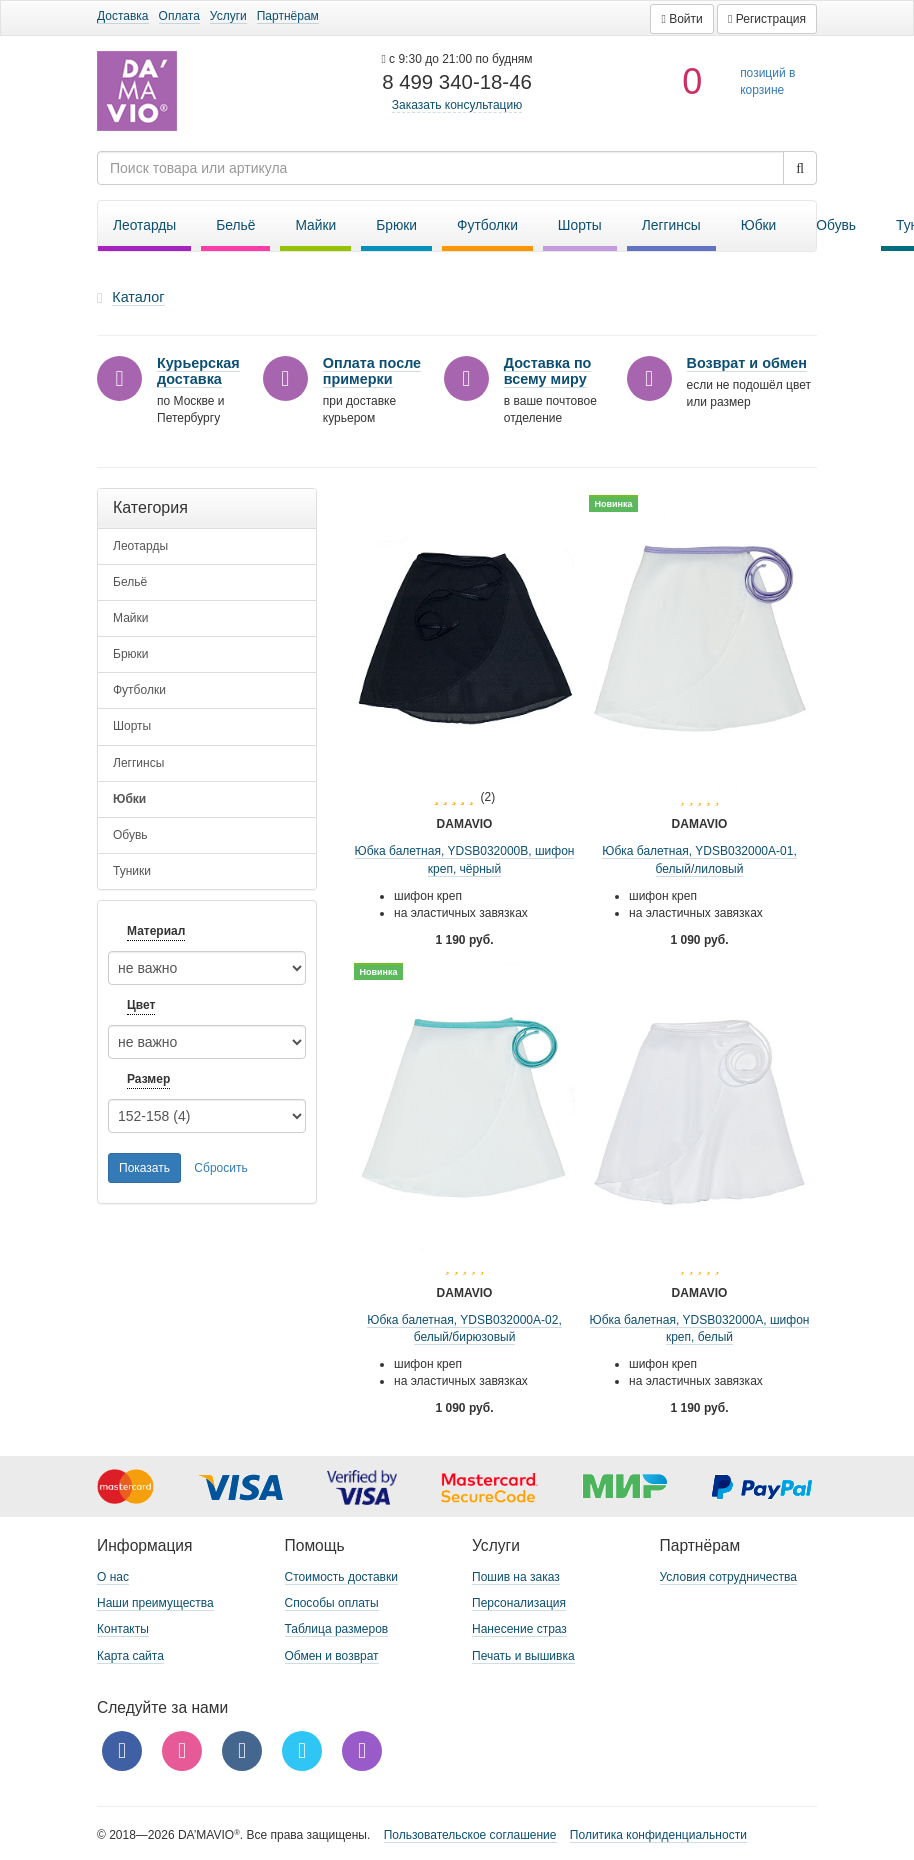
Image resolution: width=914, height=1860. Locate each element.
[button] (681, 19)
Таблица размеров (337, 1629)
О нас (113, 1577)
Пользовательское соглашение (470, 1835)
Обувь (836, 225)
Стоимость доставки (341, 1577)
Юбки (759, 225)
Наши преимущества (155, 1603)
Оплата (179, 16)
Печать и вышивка (523, 1656)
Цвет (141, 1005)
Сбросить (220, 1168)
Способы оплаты (332, 1603)
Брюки (396, 225)
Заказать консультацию (457, 105)
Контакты (123, 1629)
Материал (156, 931)
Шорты (580, 225)
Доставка (123, 16)
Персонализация (519, 1603)
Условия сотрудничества (728, 1577)
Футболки (487, 225)
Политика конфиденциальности (658, 1835)
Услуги (228, 16)
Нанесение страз (519, 1629)
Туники (132, 871)
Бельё (235, 225)
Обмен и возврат (332, 1656)
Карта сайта (130, 1656)
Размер (148, 1079)
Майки (315, 225)
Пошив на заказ (516, 1577)
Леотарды (144, 225)
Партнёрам (288, 16)
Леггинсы (671, 225)
